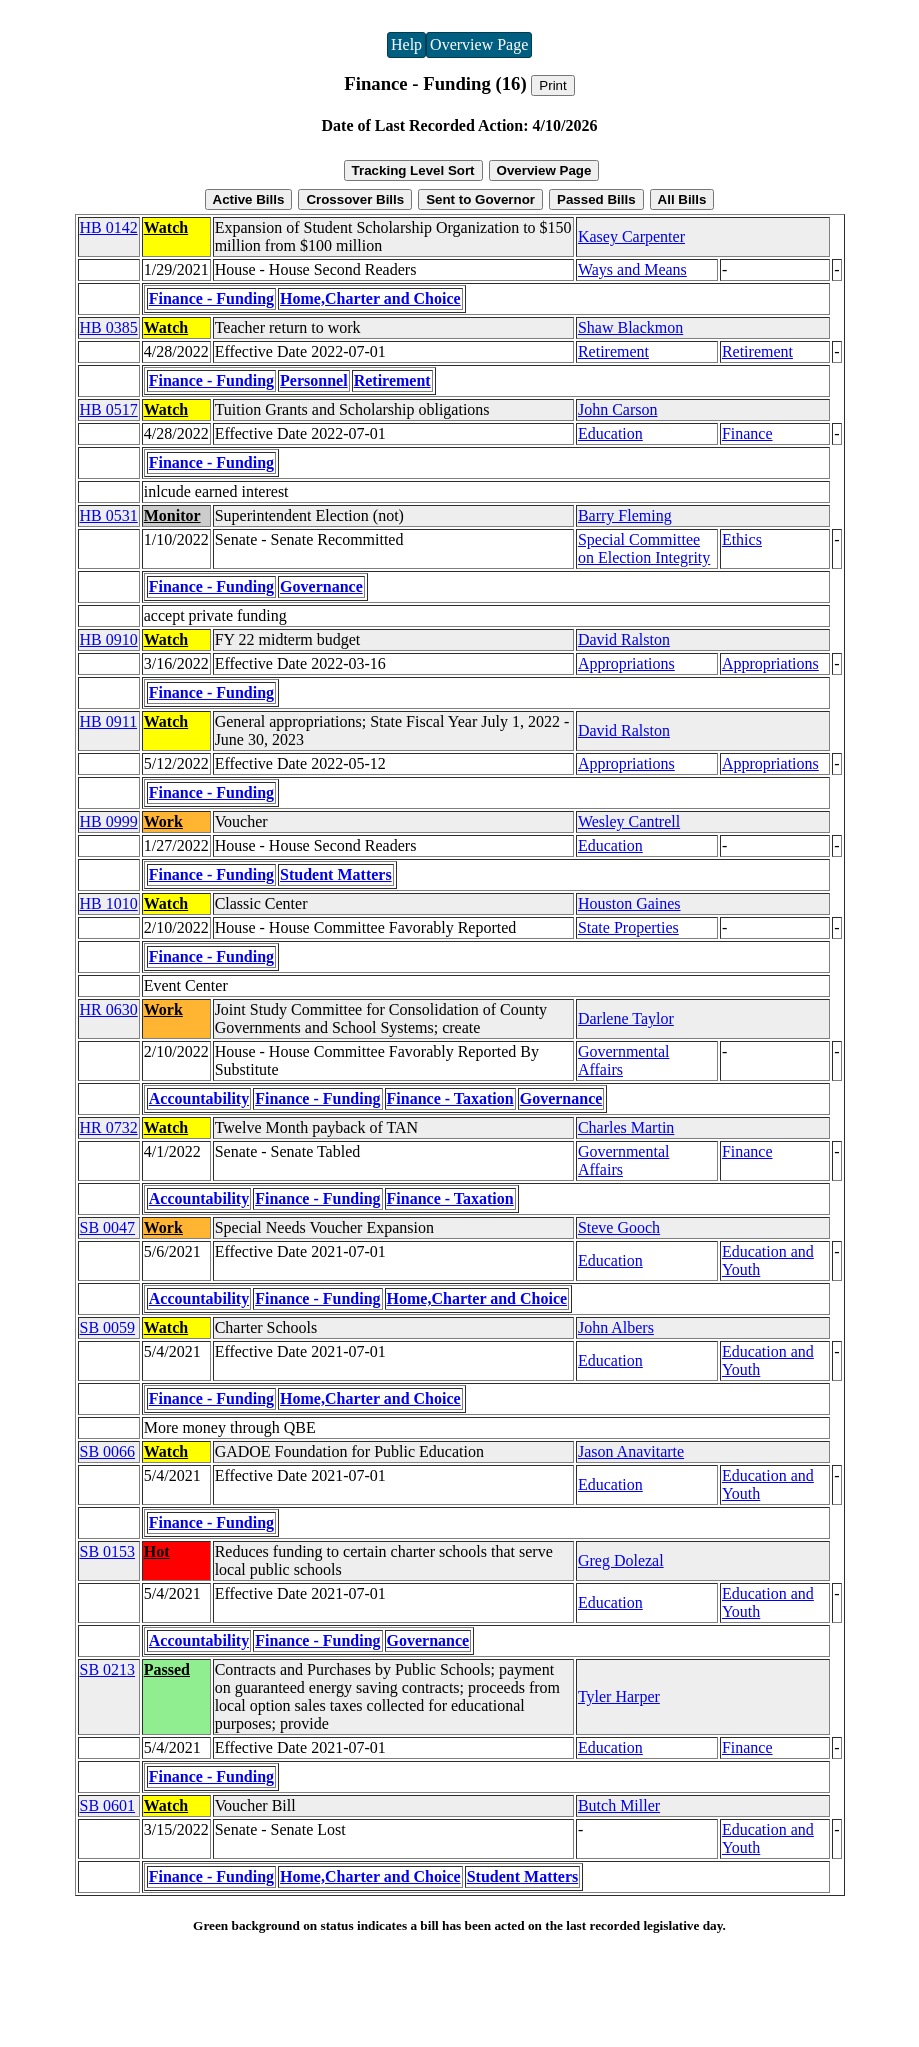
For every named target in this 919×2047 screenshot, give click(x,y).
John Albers (616, 1327)
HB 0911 (109, 721)
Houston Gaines (629, 903)
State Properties (628, 927)
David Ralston (624, 639)
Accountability (199, 1098)
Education (610, 433)
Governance (321, 586)
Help (406, 44)
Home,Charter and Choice (370, 298)
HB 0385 (109, 327)
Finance (747, 433)
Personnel (314, 380)
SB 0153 (108, 1551)
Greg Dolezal (621, 1560)
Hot (157, 1551)
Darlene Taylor (626, 1018)
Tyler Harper (619, 1696)
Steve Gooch (619, 1227)
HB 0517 (109, 409)
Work (163, 821)
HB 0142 (109, 227)
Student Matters (336, 874)
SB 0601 (108, 1805)
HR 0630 (109, 1009)
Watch (166, 227)
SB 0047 (108, 1227)
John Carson (618, 409)
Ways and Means (632, 269)
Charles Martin (626, 1127)
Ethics (742, 539)
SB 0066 (108, 1451)
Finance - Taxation (450, 1098)
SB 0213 (108, 1669)
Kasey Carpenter (631, 236)
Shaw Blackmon (630, 327)
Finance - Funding (211, 298)
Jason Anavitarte (631, 1451)
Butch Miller (619, 1805)
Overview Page (479, 44)
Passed (167, 1669)
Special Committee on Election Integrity (644, 548)
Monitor (172, 515)
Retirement (613, 351)
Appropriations (626, 663)
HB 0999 (109, 821)
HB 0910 (109, 639)
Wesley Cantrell (629, 821)
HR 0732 (109, 1127)
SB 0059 (108, 1327)
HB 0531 (109, 515)
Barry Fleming (625, 515)
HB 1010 (109, 903)
